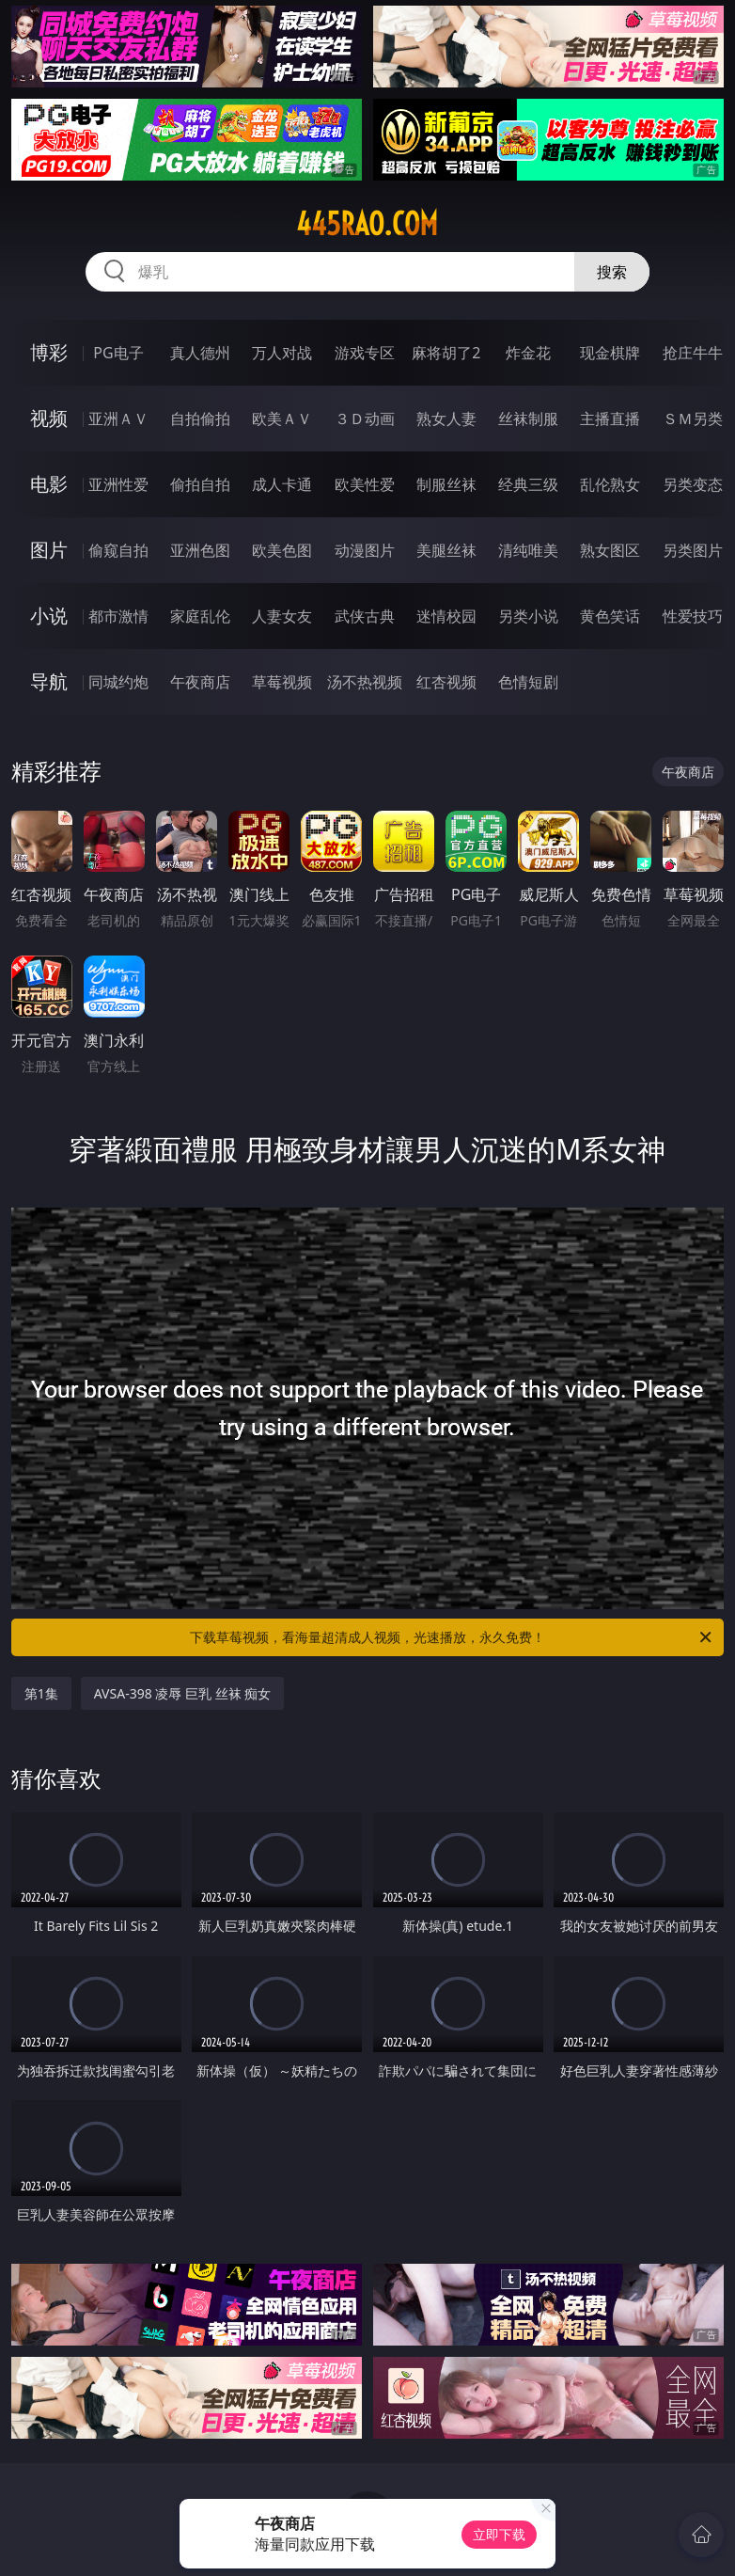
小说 (49, 615)
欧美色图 (282, 550)
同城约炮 (118, 682)
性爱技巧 (693, 616)
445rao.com (367, 224)
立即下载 (499, 2534)
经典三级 (528, 484)
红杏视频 (446, 682)
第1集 (41, 1693)
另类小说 (528, 616)
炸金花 (528, 352)
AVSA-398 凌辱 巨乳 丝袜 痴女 (183, 1693)
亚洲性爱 (118, 484)
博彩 (49, 352)
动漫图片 (365, 550)
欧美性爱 (365, 484)
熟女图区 (610, 550)
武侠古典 (365, 616)
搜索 (612, 271)
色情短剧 (528, 682)
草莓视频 (282, 682)
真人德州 (200, 352)
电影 (49, 484)
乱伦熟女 (610, 484)
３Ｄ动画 (365, 418)
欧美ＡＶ (282, 418)
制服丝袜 (446, 484)
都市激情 (118, 616)
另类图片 (693, 550)
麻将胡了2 (446, 352)
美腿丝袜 (446, 550)
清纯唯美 (528, 550)
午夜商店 (200, 682)
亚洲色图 (200, 550)
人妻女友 (282, 616)
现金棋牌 (610, 352)
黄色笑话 (610, 616)
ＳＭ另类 (693, 418)
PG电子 (118, 352)
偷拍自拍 (200, 484)
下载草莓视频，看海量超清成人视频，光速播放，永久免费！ (452, 1637)
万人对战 (282, 352)
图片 (49, 549)
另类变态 (693, 484)
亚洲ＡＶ (118, 418)
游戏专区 (365, 352)
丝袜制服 (528, 418)
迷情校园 (446, 616)
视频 (49, 418)
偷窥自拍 (118, 550)
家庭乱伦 (200, 616)
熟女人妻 (446, 418)
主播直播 (610, 418)
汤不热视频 (364, 682)
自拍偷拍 (200, 418)
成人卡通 (282, 484)
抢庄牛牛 (693, 352)
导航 (49, 681)
